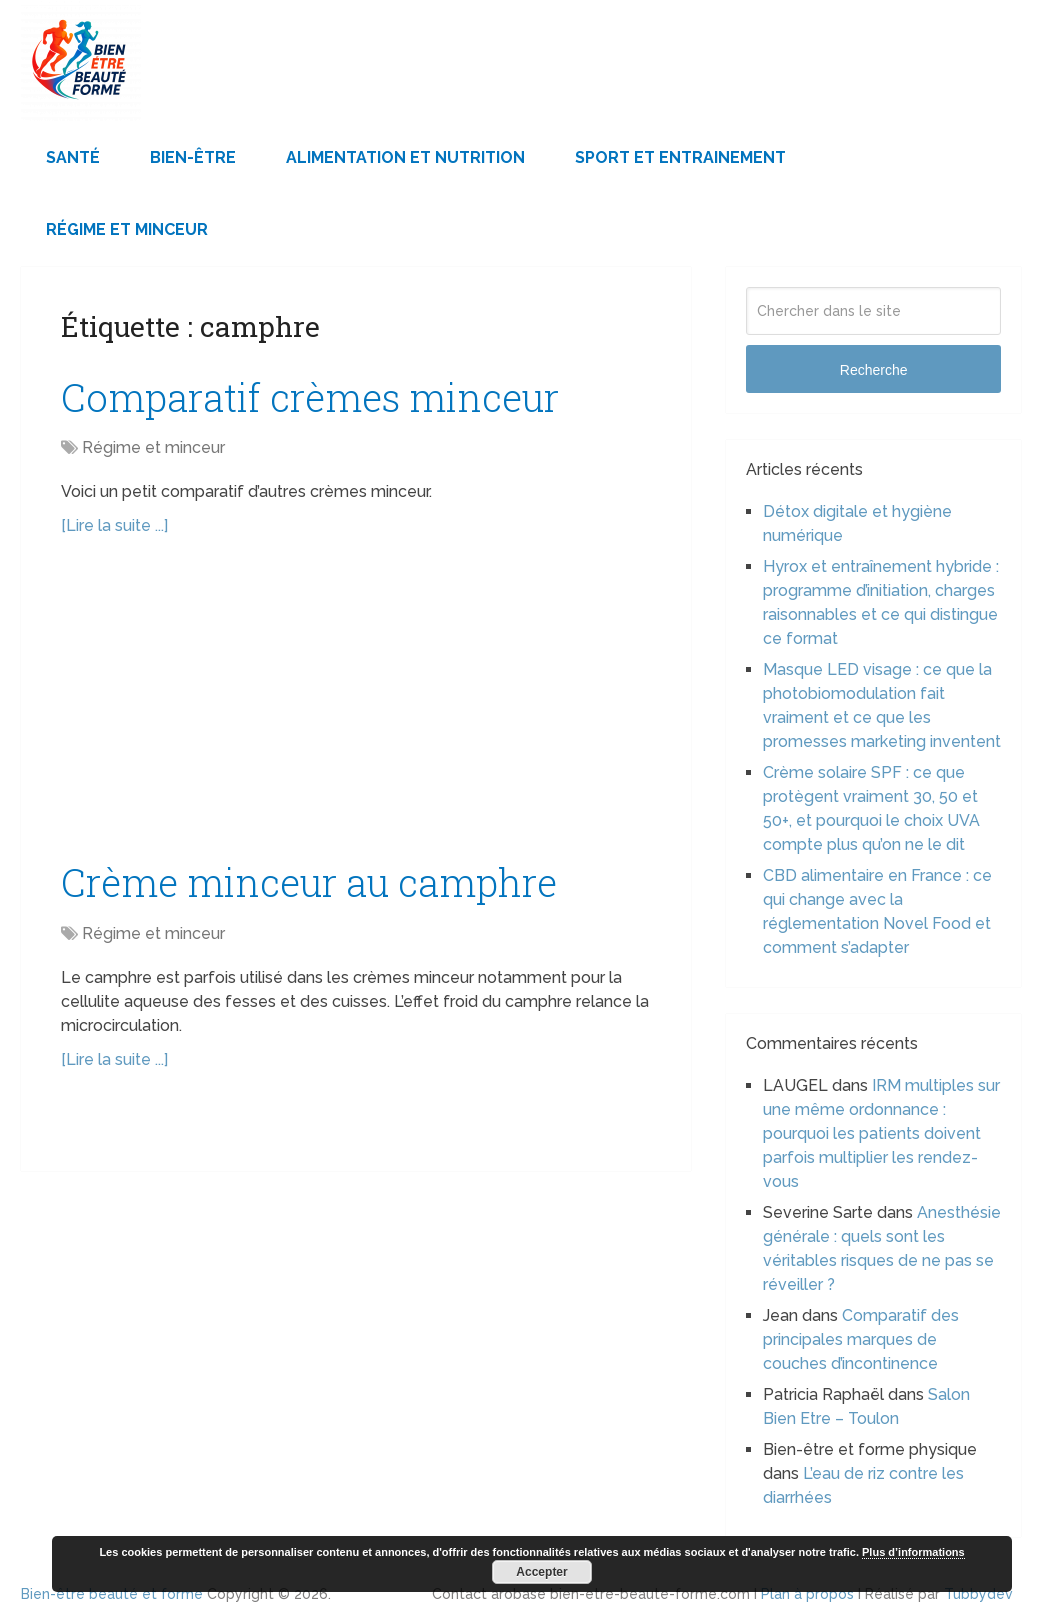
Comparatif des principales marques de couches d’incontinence (861, 1339)
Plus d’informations (913, 1552)
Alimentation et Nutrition (405, 157)
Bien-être (193, 157)
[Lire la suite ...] (114, 525)
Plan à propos (807, 1594)
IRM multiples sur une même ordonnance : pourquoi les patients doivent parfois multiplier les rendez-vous (881, 1133)
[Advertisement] (356, 708)
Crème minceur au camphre (309, 882)
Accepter (541, 1572)
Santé (73, 157)
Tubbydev (978, 1594)
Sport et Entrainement (680, 157)
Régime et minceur (127, 229)
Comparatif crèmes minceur (310, 397)
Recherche (874, 370)
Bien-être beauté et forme (112, 1594)
